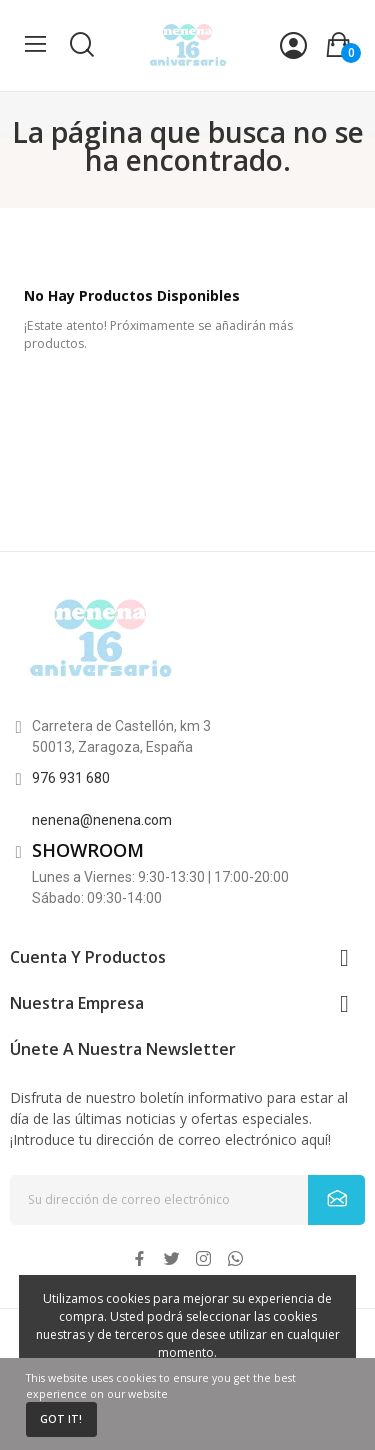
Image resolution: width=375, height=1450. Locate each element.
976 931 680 (71, 778)
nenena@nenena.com (102, 820)
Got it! (61, 1419)
